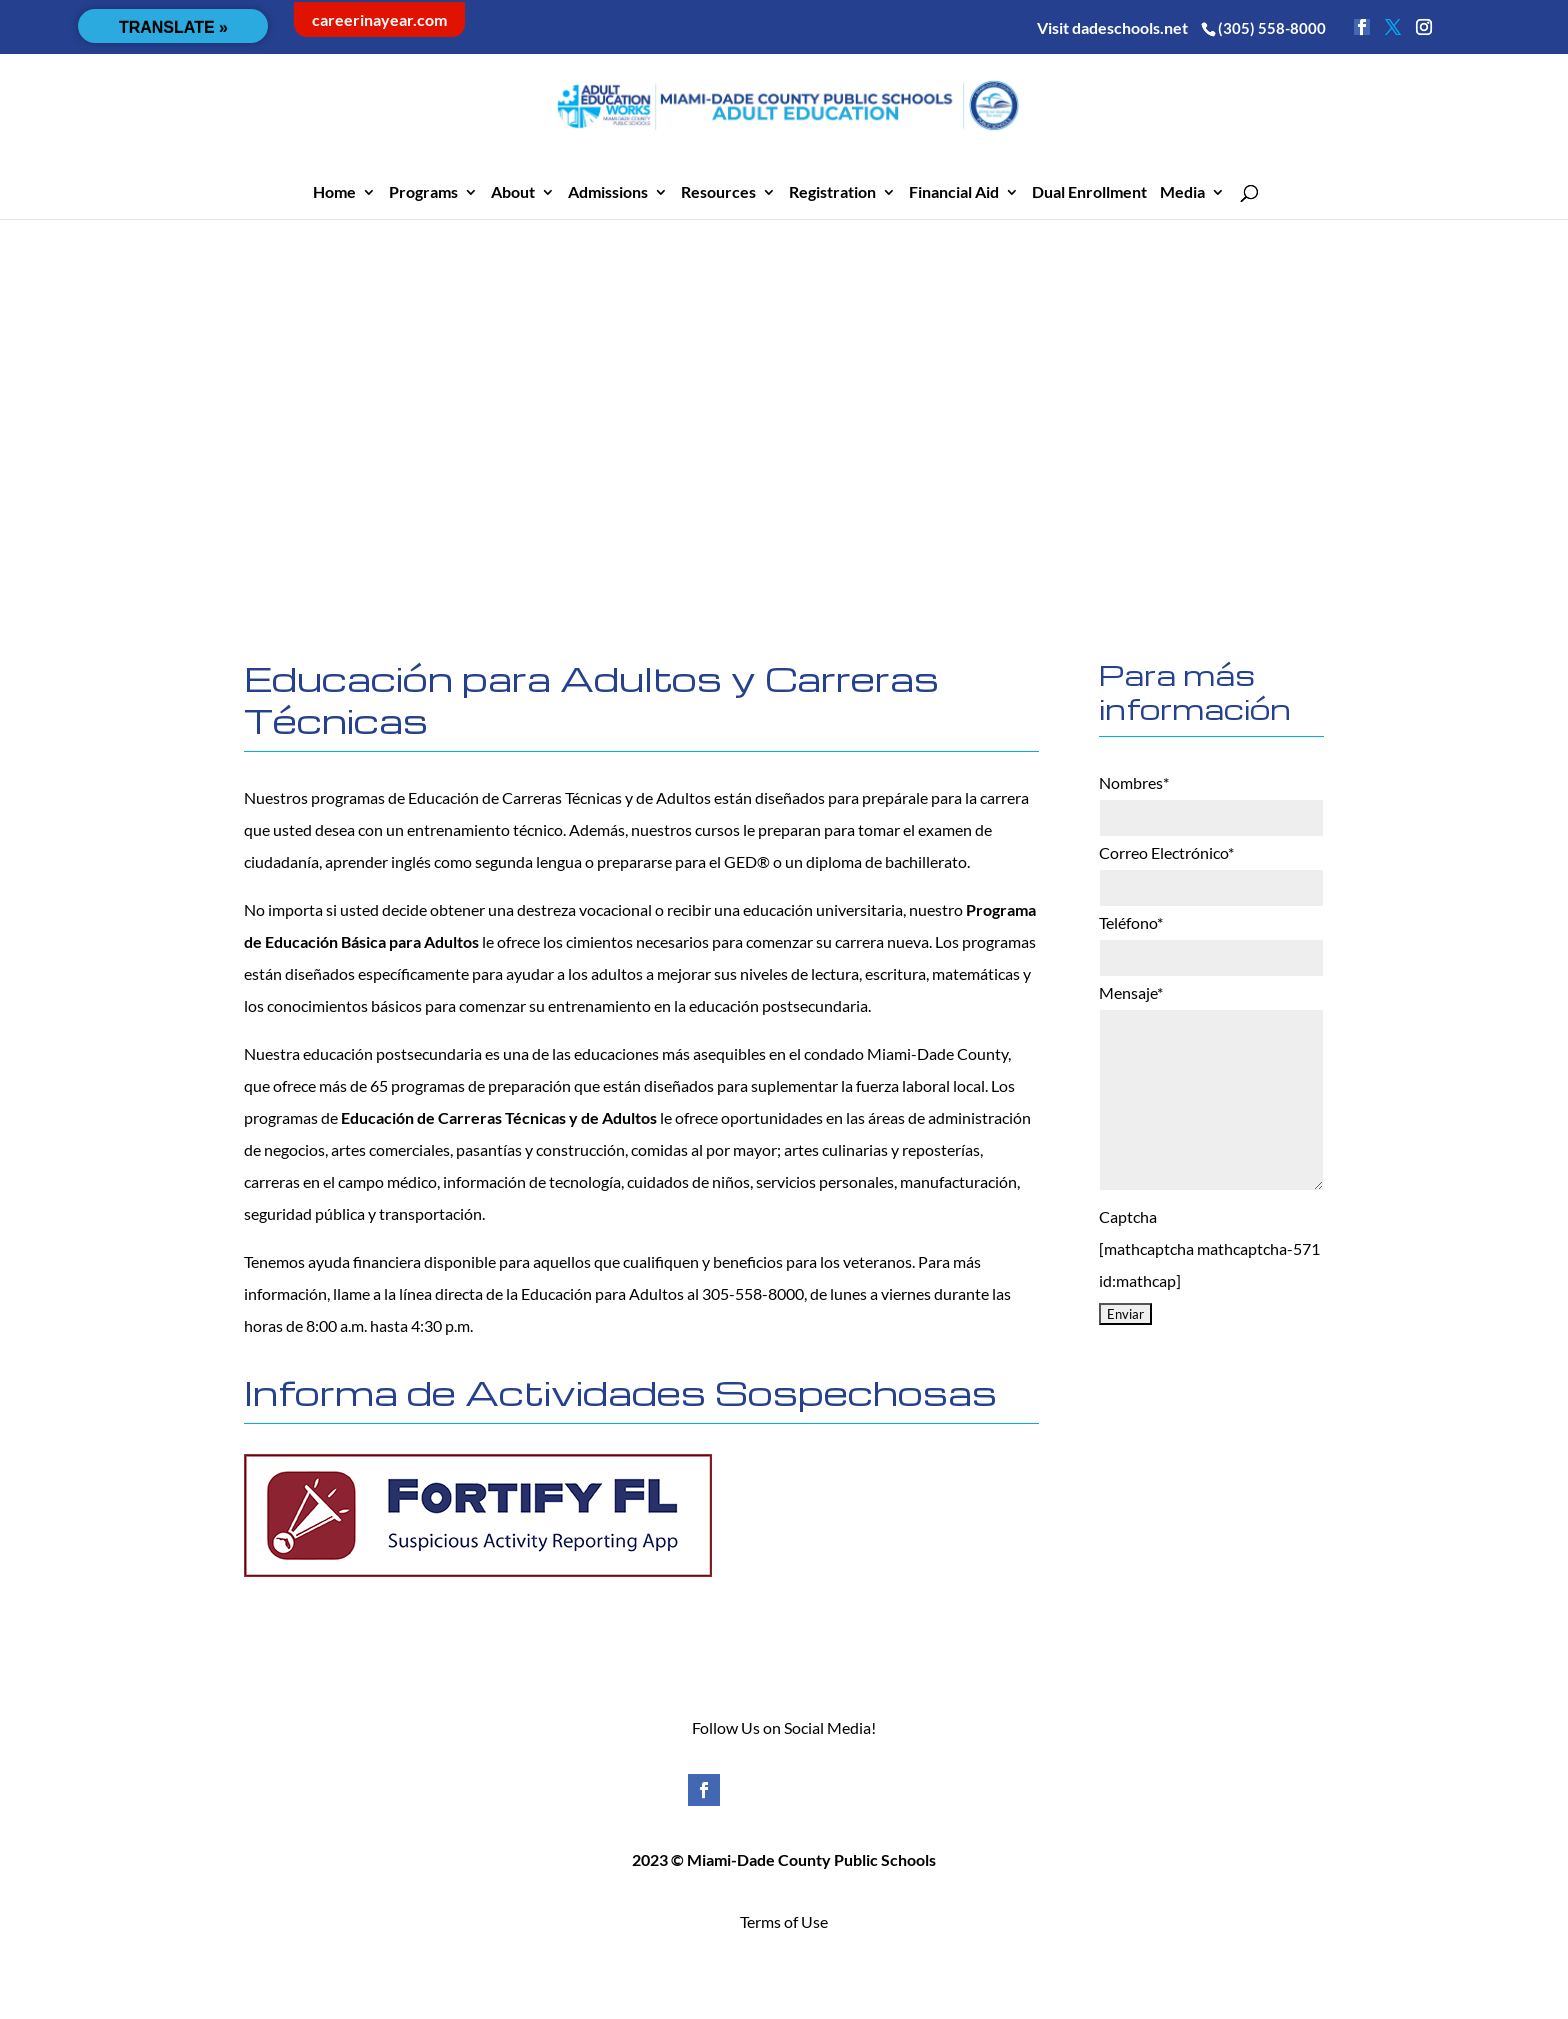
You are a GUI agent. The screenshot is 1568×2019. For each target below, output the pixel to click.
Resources (718, 193)
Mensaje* (1131, 992)
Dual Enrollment (1089, 193)
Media (1182, 193)
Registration (832, 193)
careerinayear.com (379, 19)
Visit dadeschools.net (1112, 27)
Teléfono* (1131, 922)
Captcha (1128, 1216)
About (513, 193)
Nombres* (1134, 782)
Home (334, 193)
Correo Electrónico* (1166, 852)
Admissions (608, 193)
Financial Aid (954, 193)
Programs (423, 193)
